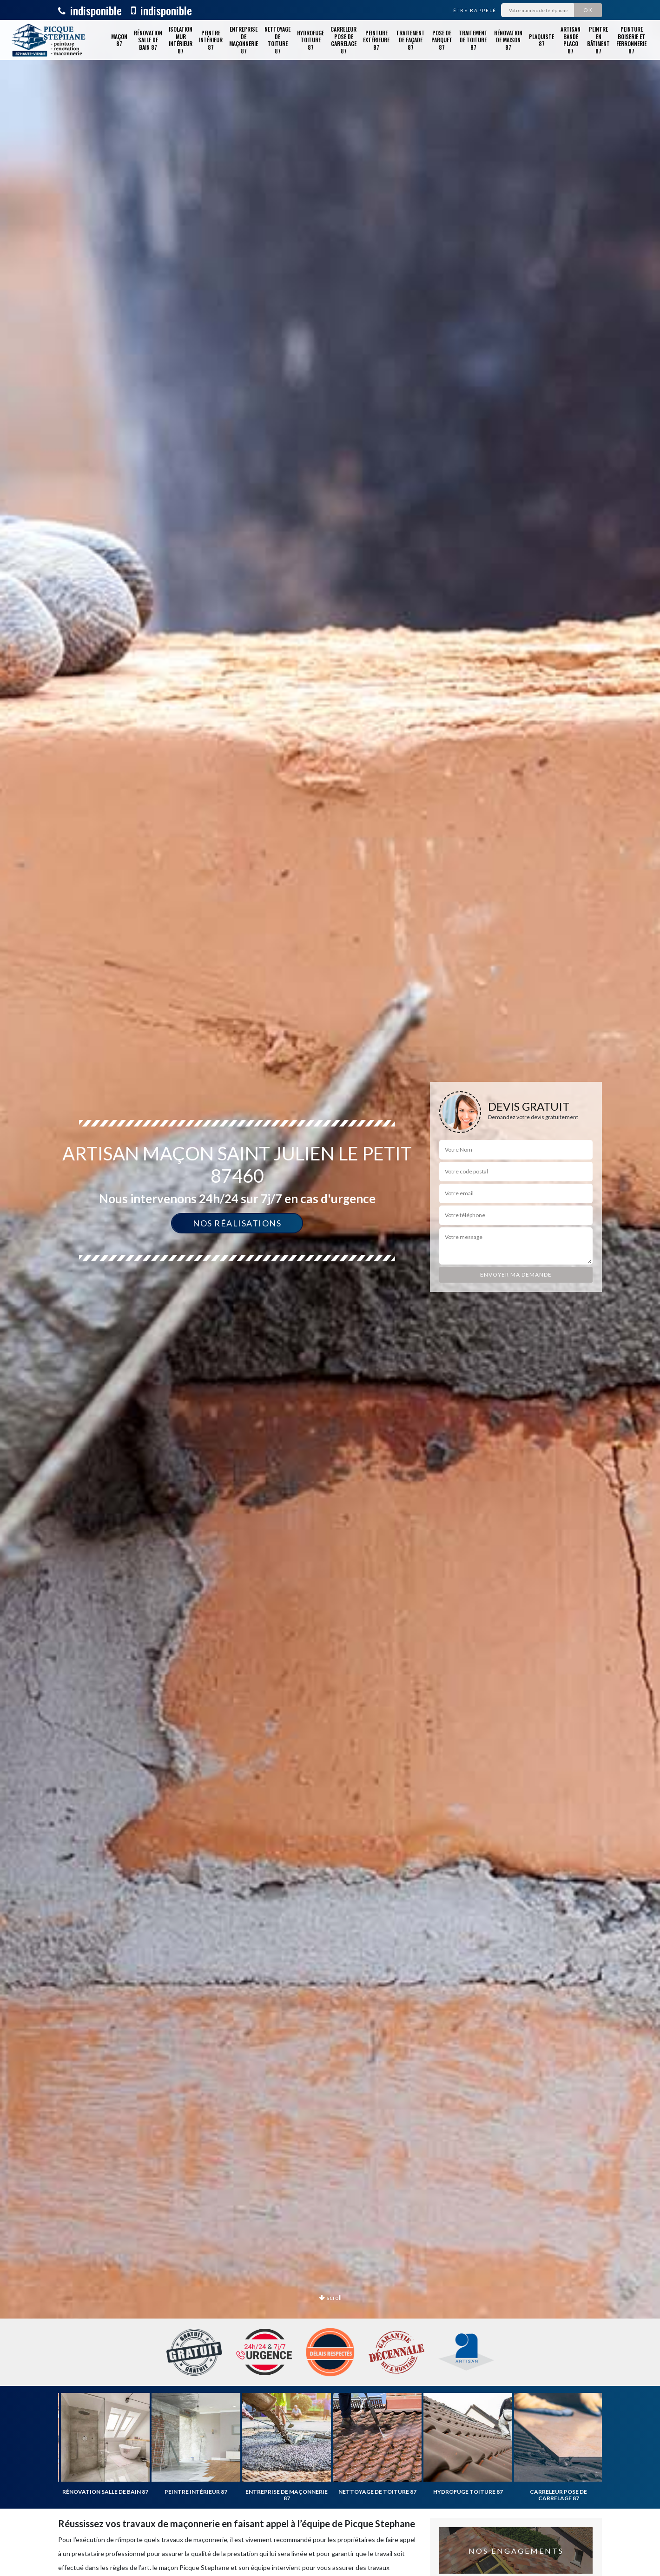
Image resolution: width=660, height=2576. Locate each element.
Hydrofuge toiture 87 (310, 40)
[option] (330, 1288)
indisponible (90, 10)
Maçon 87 (119, 40)
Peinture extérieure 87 (376, 40)
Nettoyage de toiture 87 (277, 40)
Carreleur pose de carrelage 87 (343, 40)
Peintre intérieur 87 (211, 40)
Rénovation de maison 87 (508, 40)
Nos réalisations (237, 1223)
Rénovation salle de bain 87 (148, 40)
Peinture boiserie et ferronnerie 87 (631, 40)
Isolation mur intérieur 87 (180, 40)
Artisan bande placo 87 (571, 40)
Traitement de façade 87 (410, 40)
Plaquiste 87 (541, 40)
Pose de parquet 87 (441, 40)
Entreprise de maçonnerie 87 (243, 40)
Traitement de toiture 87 (473, 40)
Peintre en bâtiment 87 (598, 40)
